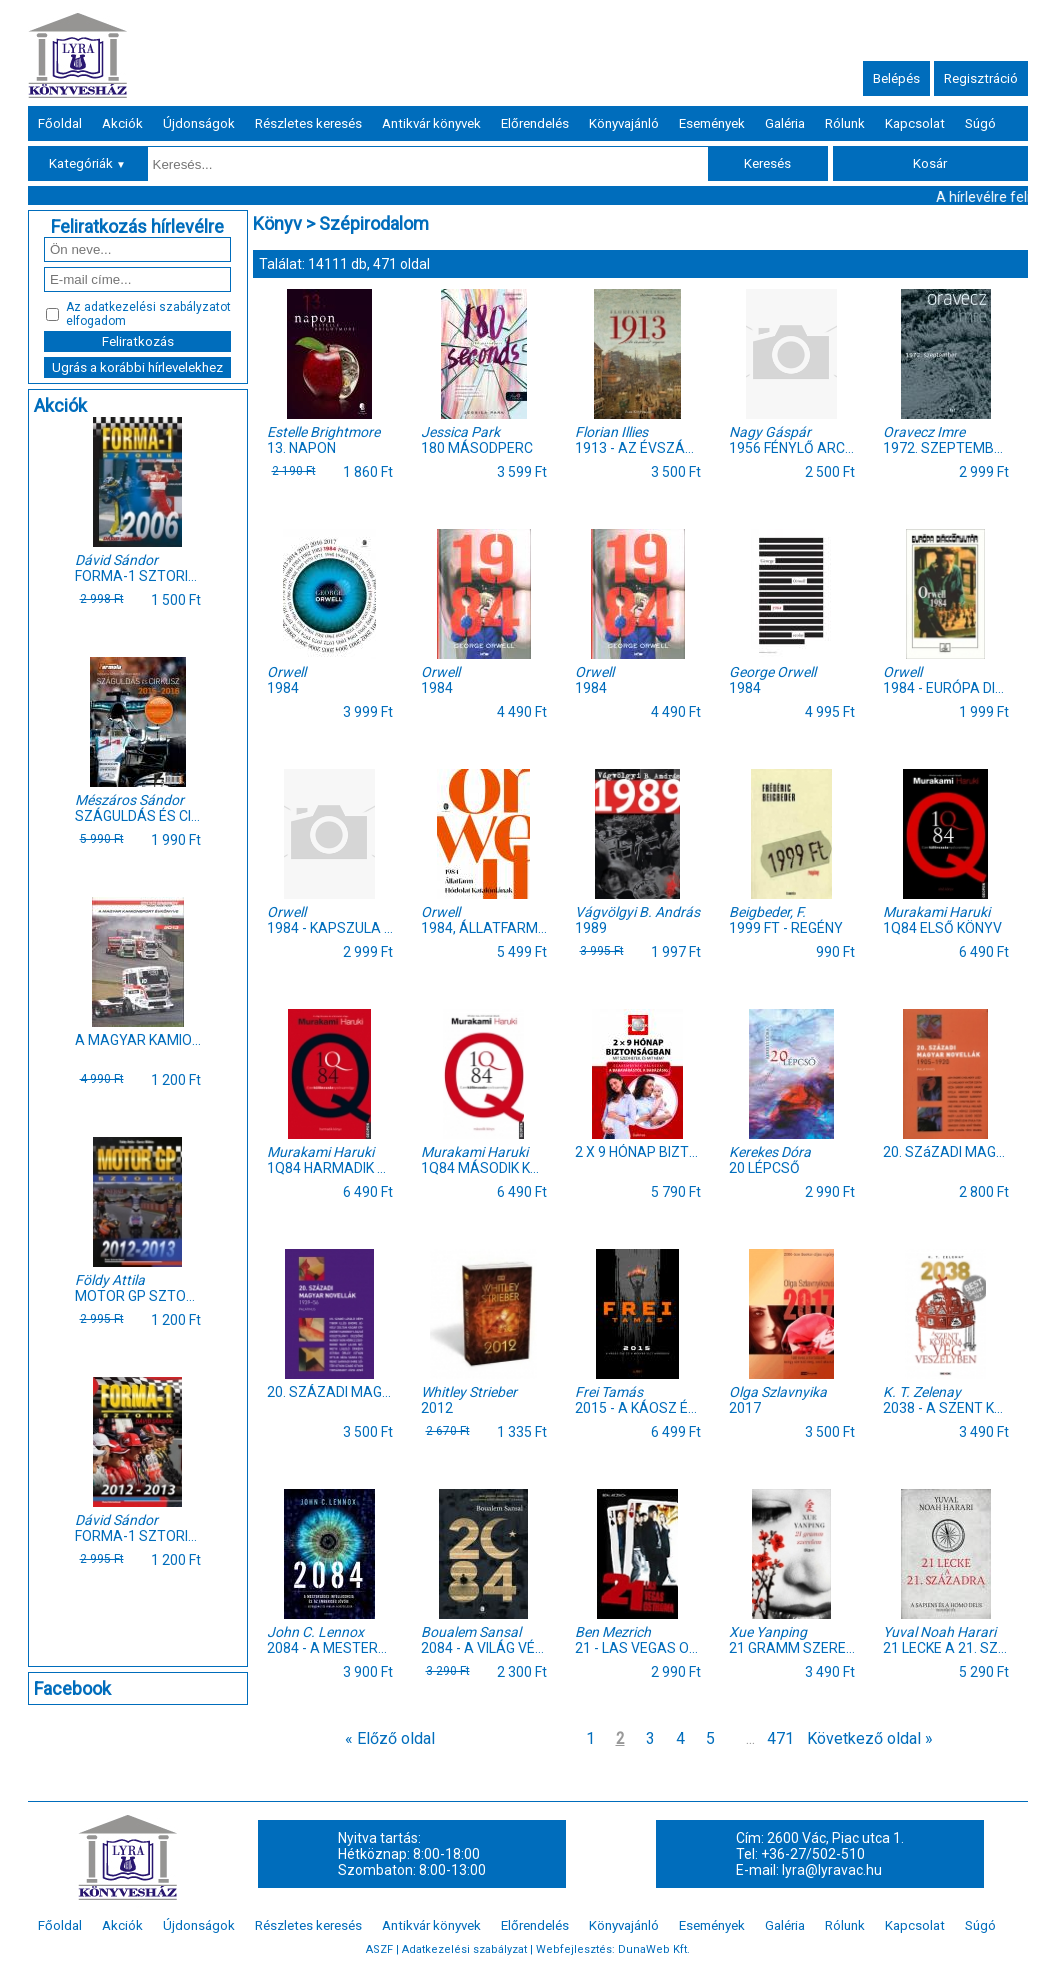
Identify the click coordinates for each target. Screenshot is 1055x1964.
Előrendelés (535, 123)
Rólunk (845, 123)
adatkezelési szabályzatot (157, 307)
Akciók (122, 123)
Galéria (785, 123)
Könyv (277, 223)
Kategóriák (87, 163)
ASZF (379, 1949)
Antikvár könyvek (431, 123)
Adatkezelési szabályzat (464, 1949)
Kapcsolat (915, 123)
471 (780, 1738)
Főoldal (60, 123)
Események (712, 123)
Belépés (896, 78)
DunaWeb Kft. (654, 1949)
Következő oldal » (870, 1738)
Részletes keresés (308, 123)
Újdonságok (199, 123)
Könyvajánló (624, 123)
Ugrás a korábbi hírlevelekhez (137, 367)
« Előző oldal (390, 1738)
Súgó (980, 123)
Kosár (930, 163)
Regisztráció (981, 78)
